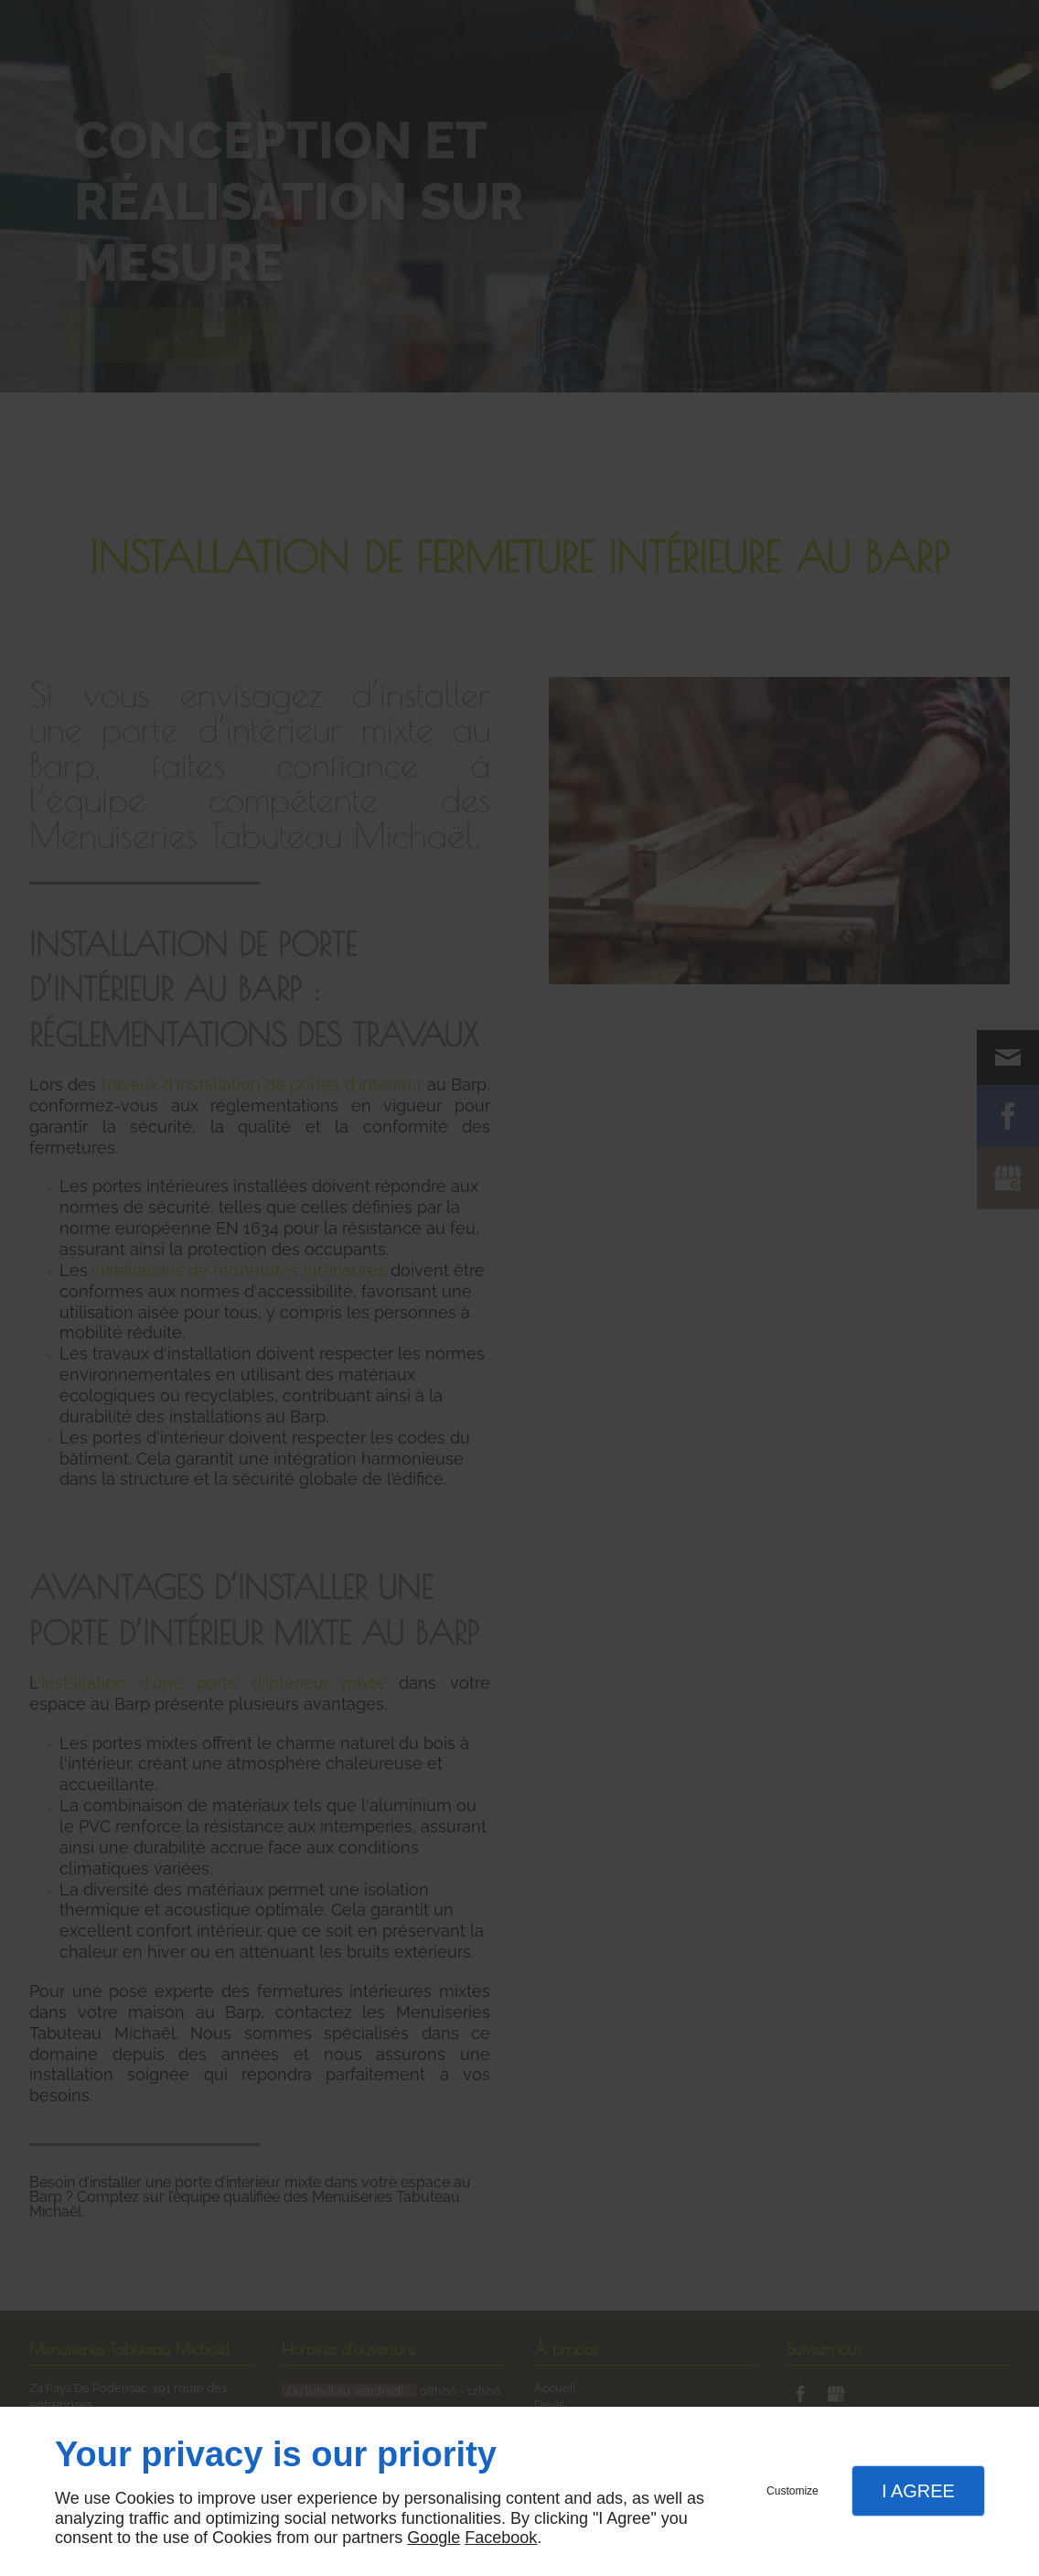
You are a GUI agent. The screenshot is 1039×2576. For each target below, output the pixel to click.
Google (433, 2537)
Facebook (501, 2537)
